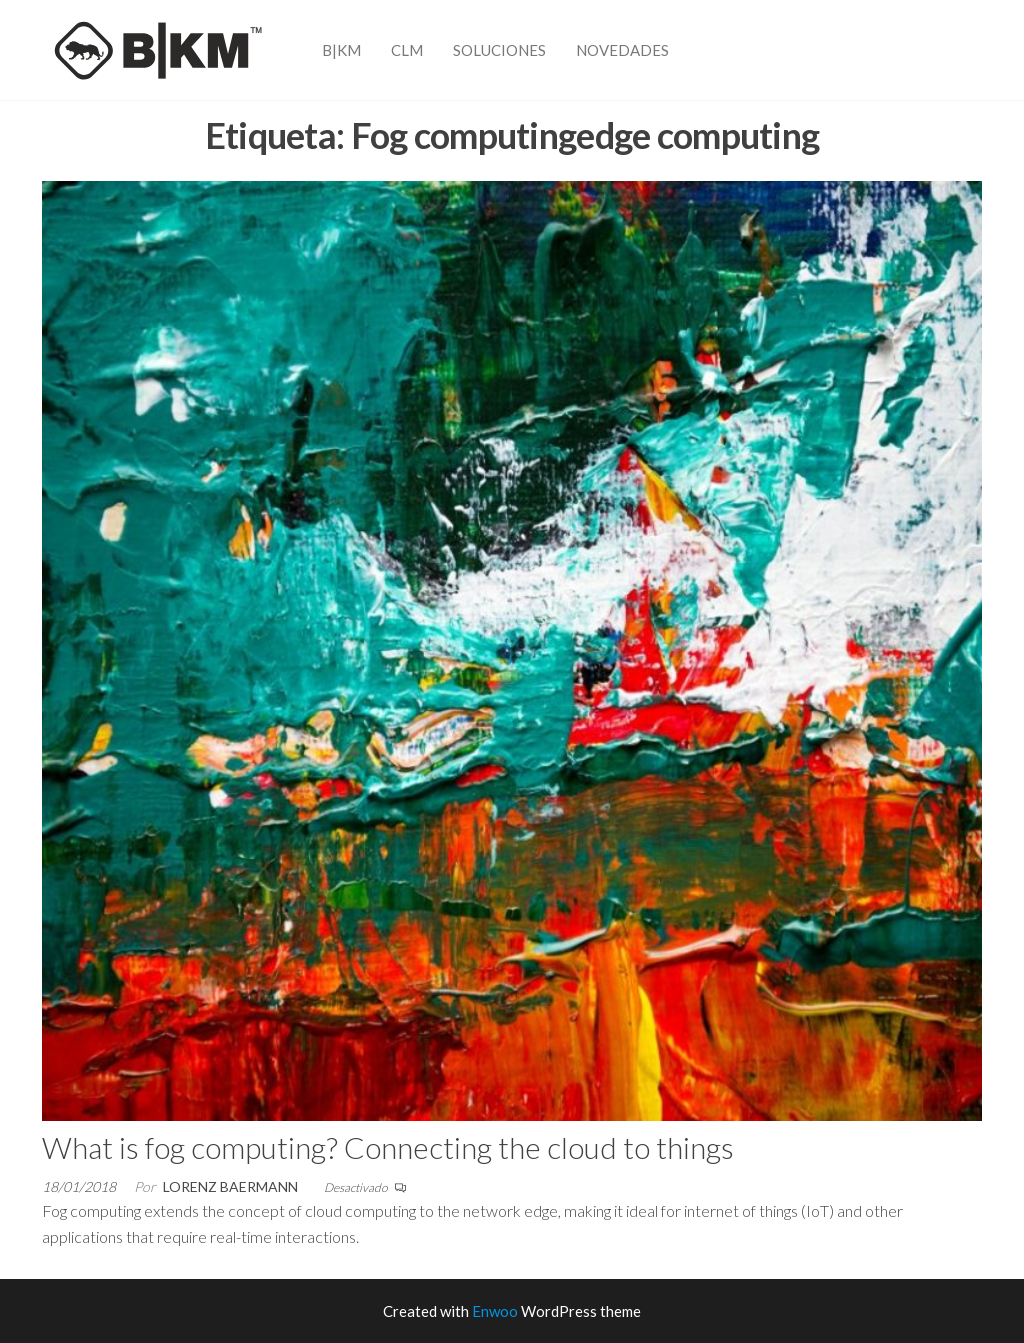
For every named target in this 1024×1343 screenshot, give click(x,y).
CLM (407, 50)
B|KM (341, 50)
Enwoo (495, 1311)
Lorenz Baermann (230, 1186)
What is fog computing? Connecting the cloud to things (388, 1147)
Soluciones (499, 50)
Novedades (622, 50)
